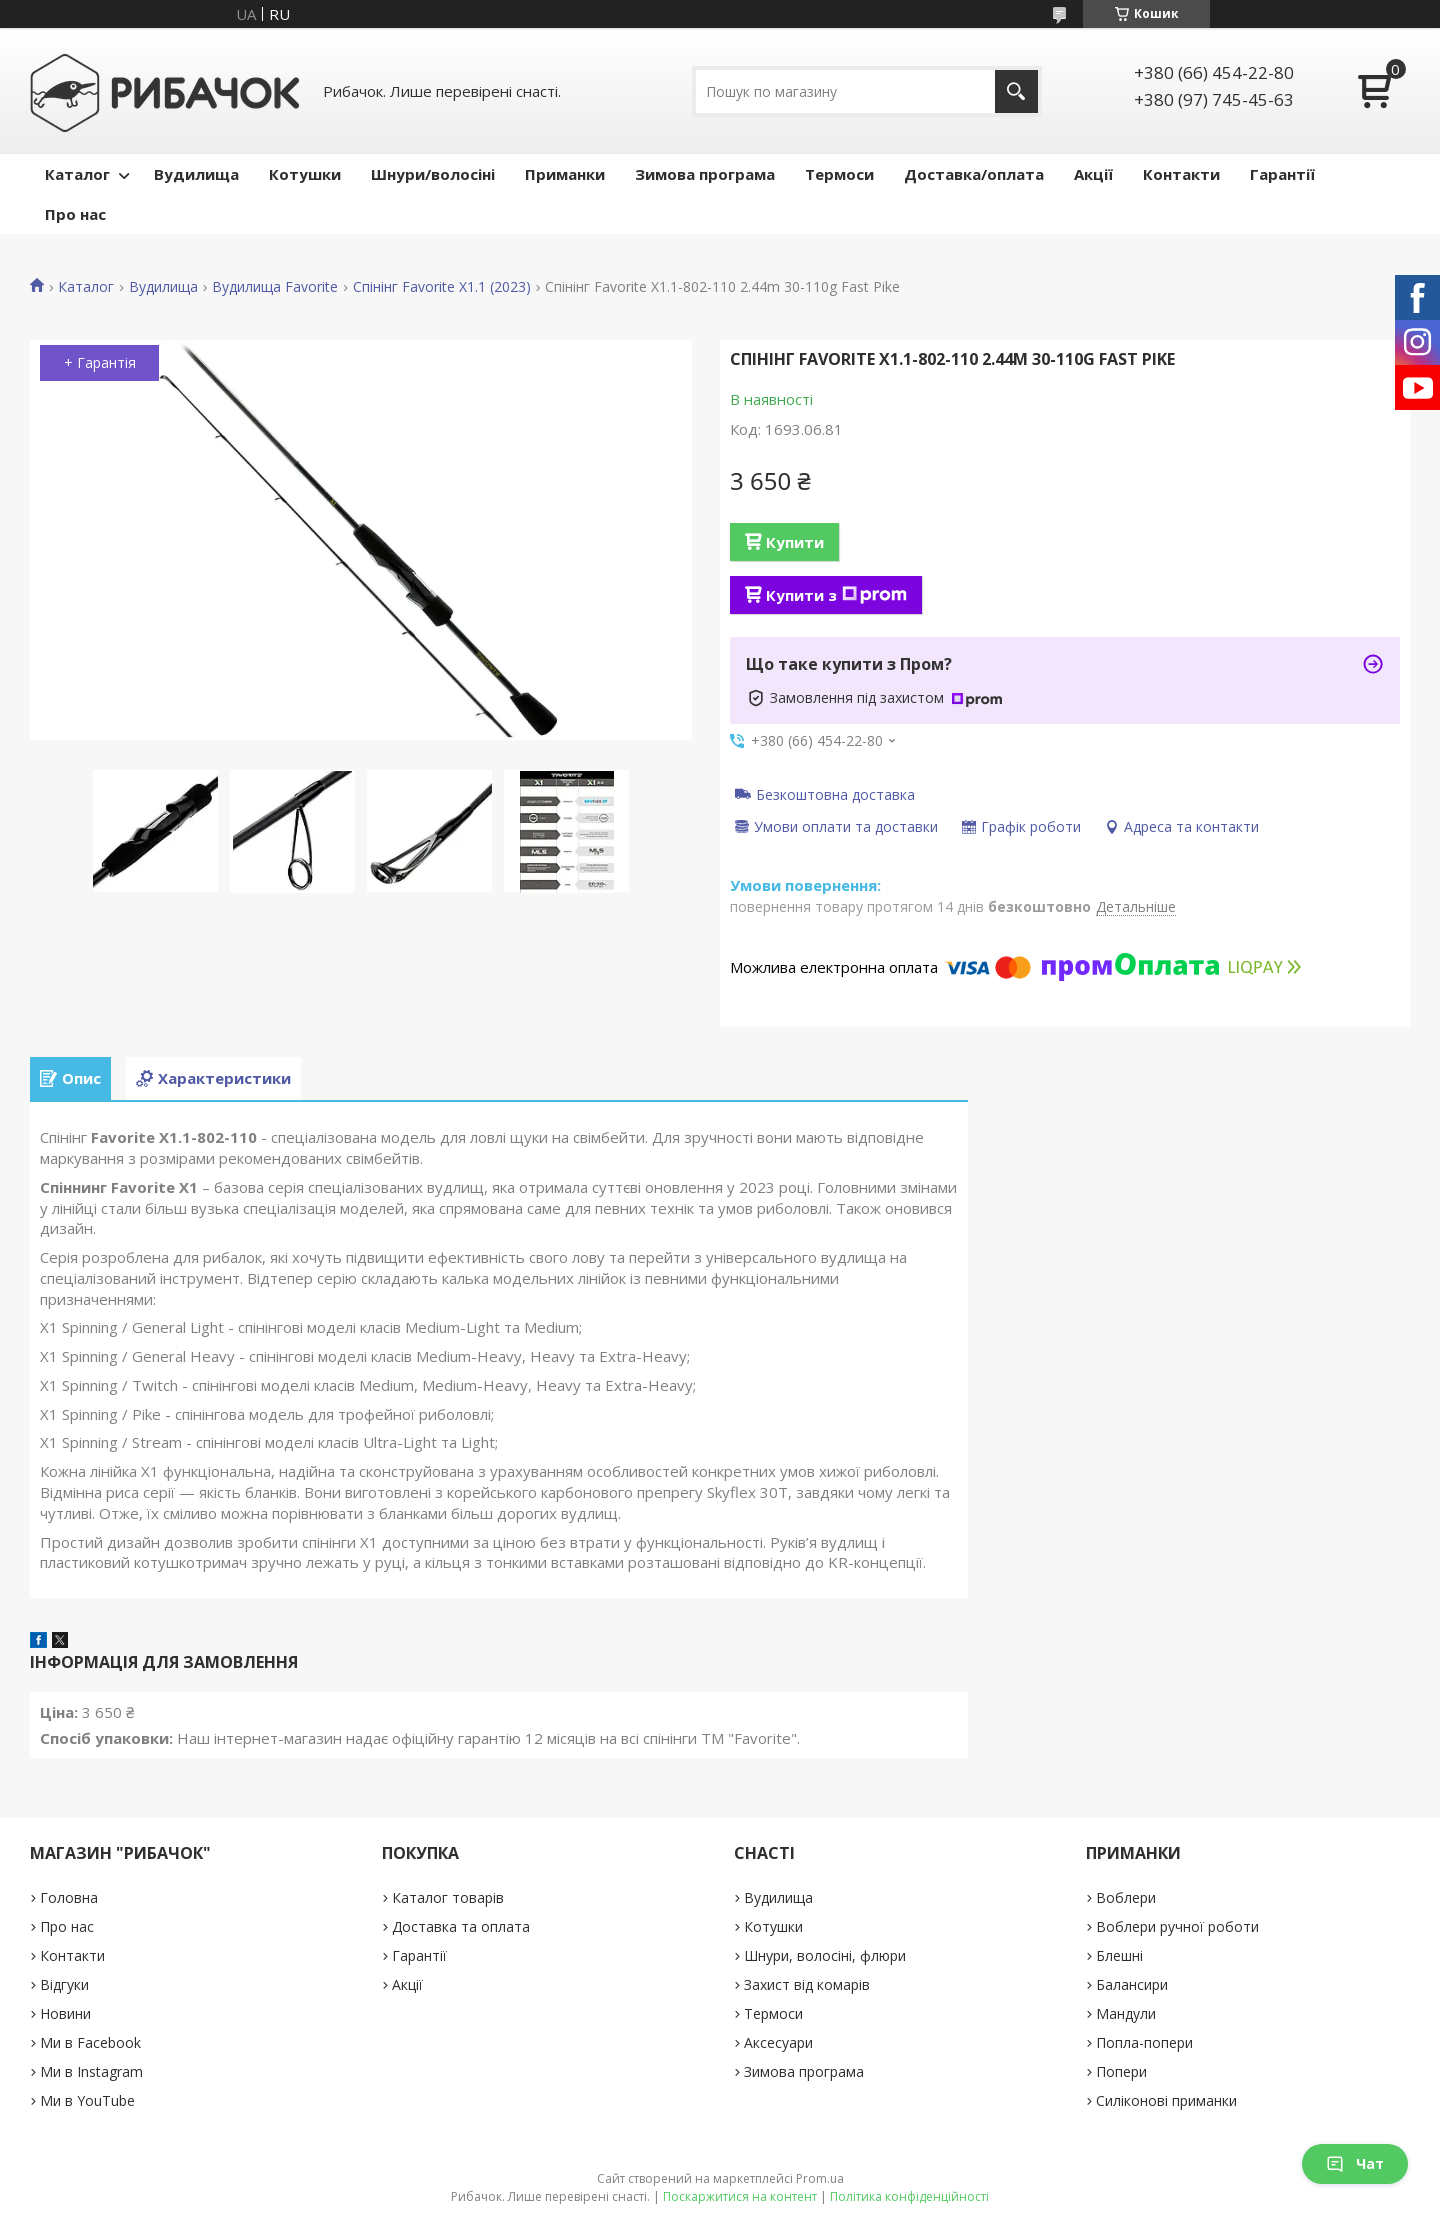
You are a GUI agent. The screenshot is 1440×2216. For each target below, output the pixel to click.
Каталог (77, 174)
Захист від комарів (807, 1984)
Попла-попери (1144, 2042)
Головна (69, 1897)
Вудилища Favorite (275, 287)
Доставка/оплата (974, 174)
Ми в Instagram (91, 2071)
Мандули (1126, 2013)
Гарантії (1282, 174)
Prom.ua (820, 2178)
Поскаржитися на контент (740, 2196)
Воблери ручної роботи (1177, 1926)
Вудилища (196, 174)
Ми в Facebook (90, 2042)
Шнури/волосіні (433, 174)
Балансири (1132, 1984)
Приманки (565, 174)
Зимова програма (705, 174)
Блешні (1119, 1955)
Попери (1121, 2071)
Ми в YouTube (87, 2100)
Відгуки (64, 1984)
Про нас (75, 214)
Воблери (1126, 1897)
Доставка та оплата (461, 1926)
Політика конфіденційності (909, 2196)
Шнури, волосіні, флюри (825, 1955)
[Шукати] (1016, 91)
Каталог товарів (448, 1897)
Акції (1093, 174)
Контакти (1181, 174)
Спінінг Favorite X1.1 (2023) (442, 287)
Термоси (839, 174)
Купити (795, 542)
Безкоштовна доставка (835, 794)
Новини (65, 2013)
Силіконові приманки (1166, 2100)
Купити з (836, 595)
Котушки (305, 174)
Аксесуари (778, 2042)
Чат (1355, 2163)
